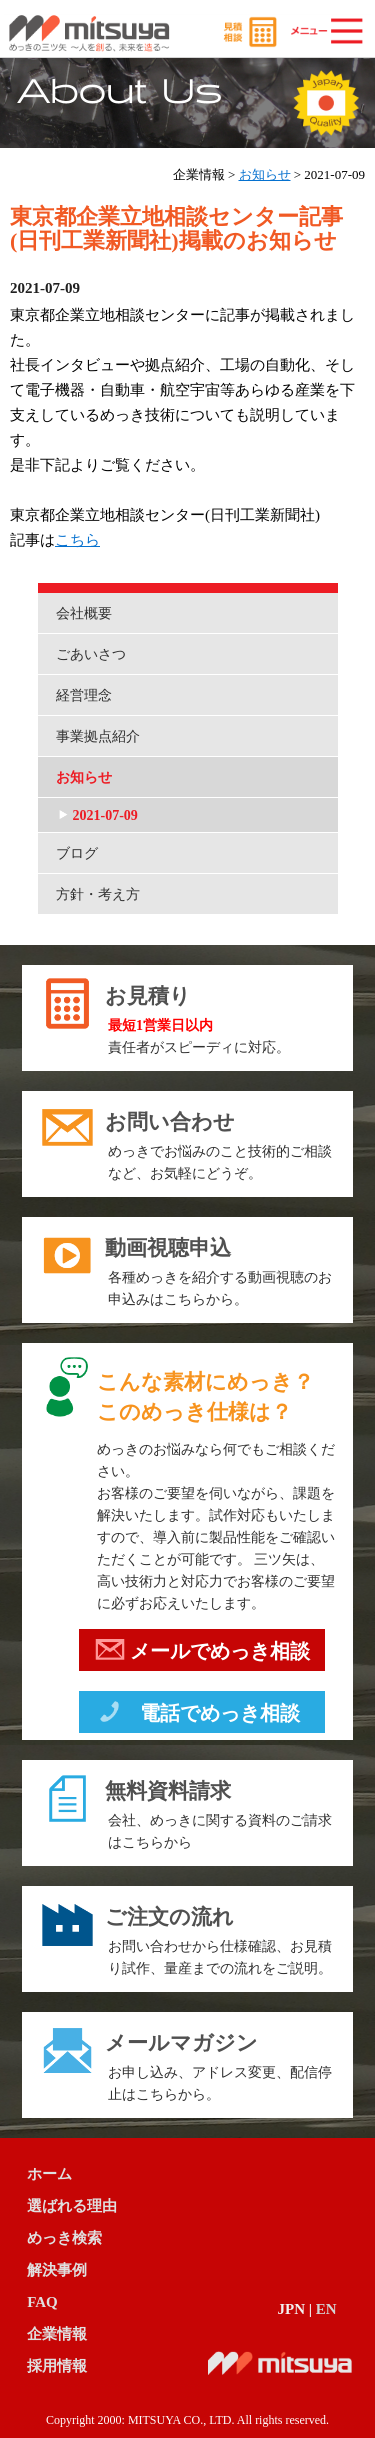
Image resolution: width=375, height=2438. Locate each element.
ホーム (49, 2174)
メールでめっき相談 (202, 1654)
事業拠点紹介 (98, 736)
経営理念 (84, 695)
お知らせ (265, 174)
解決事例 (57, 2270)
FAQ (42, 2302)
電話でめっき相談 (197, 1716)
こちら (77, 540)
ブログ (77, 853)
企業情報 (57, 2334)
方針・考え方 (98, 894)
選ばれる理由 (72, 2206)
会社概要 (84, 613)
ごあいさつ (91, 654)
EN (326, 2309)
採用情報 (57, 2366)
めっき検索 (64, 2238)
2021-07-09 (105, 815)
